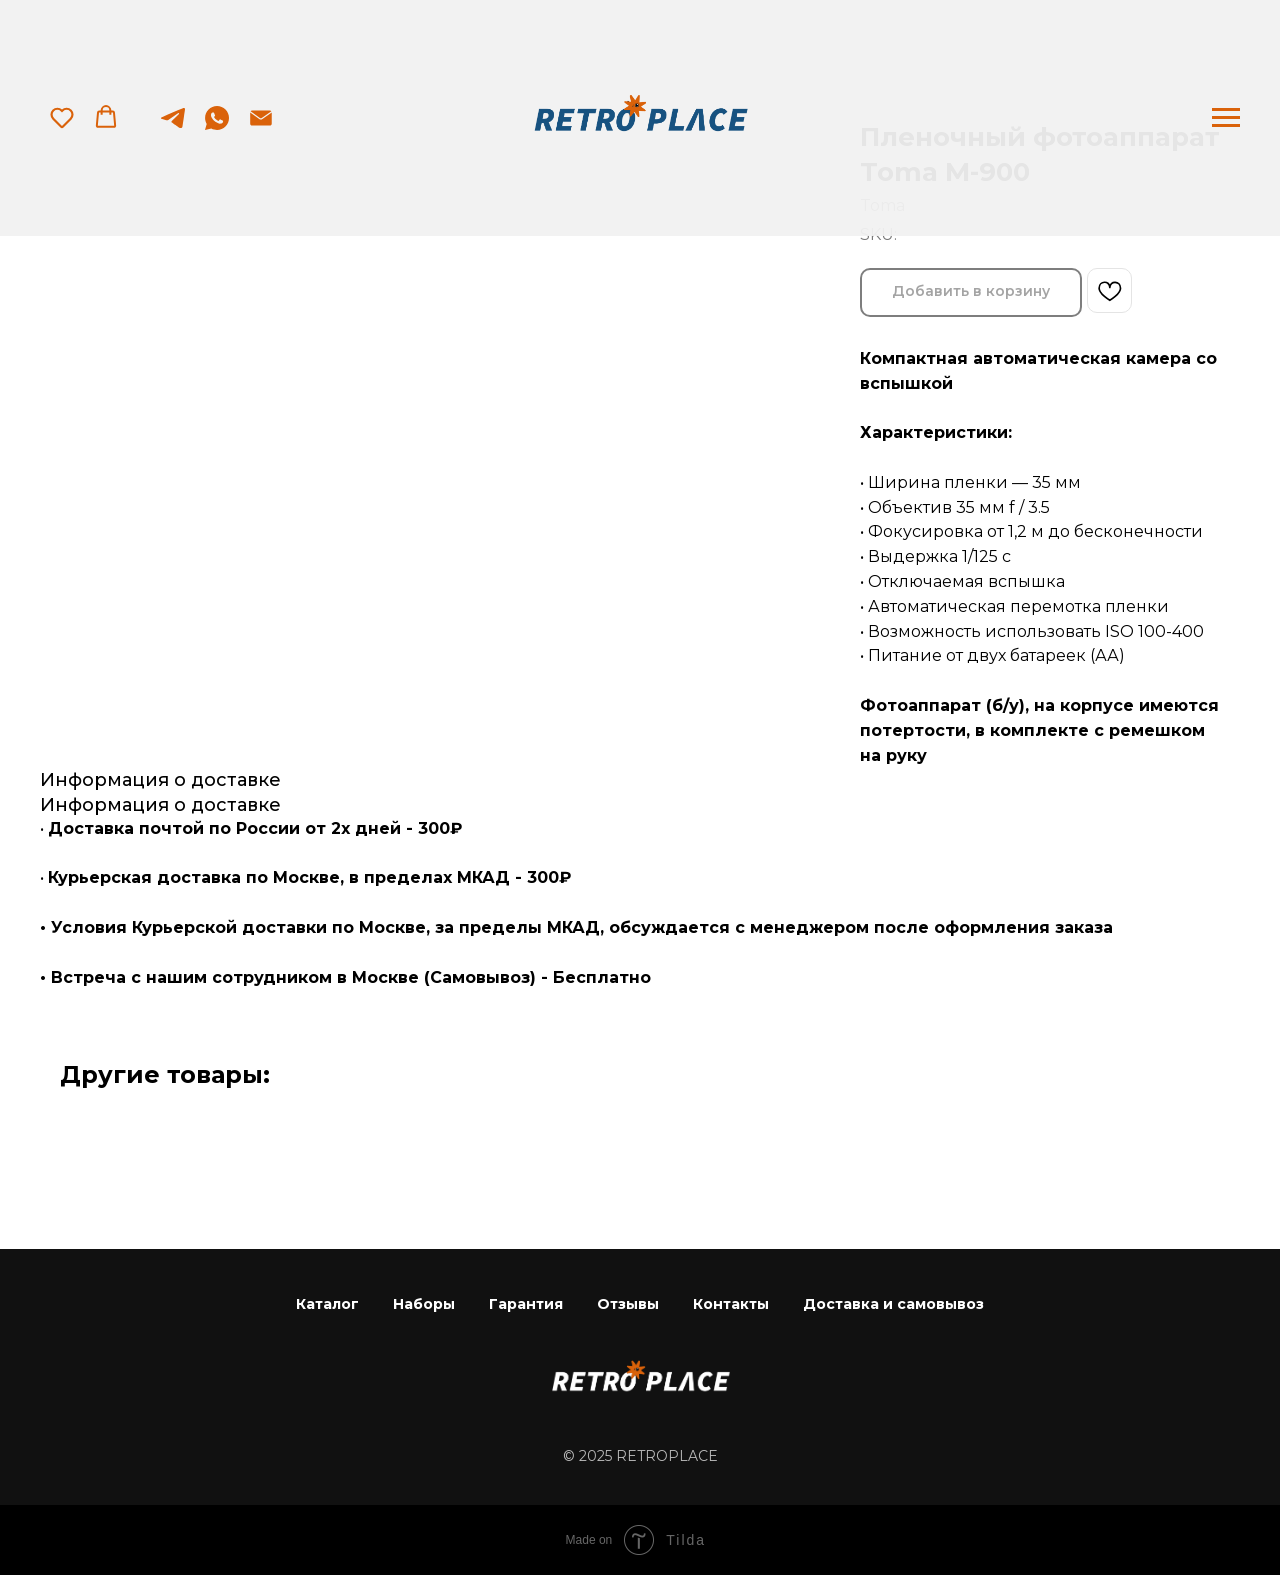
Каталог (327, 1304)
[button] (62, 117)
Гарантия (526, 1304)
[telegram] (173, 127)
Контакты (731, 1304)
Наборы (424, 1304)
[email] (261, 127)
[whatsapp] (217, 127)
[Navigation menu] (1226, 118)
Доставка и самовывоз (893, 1304)
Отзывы (628, 1304)
